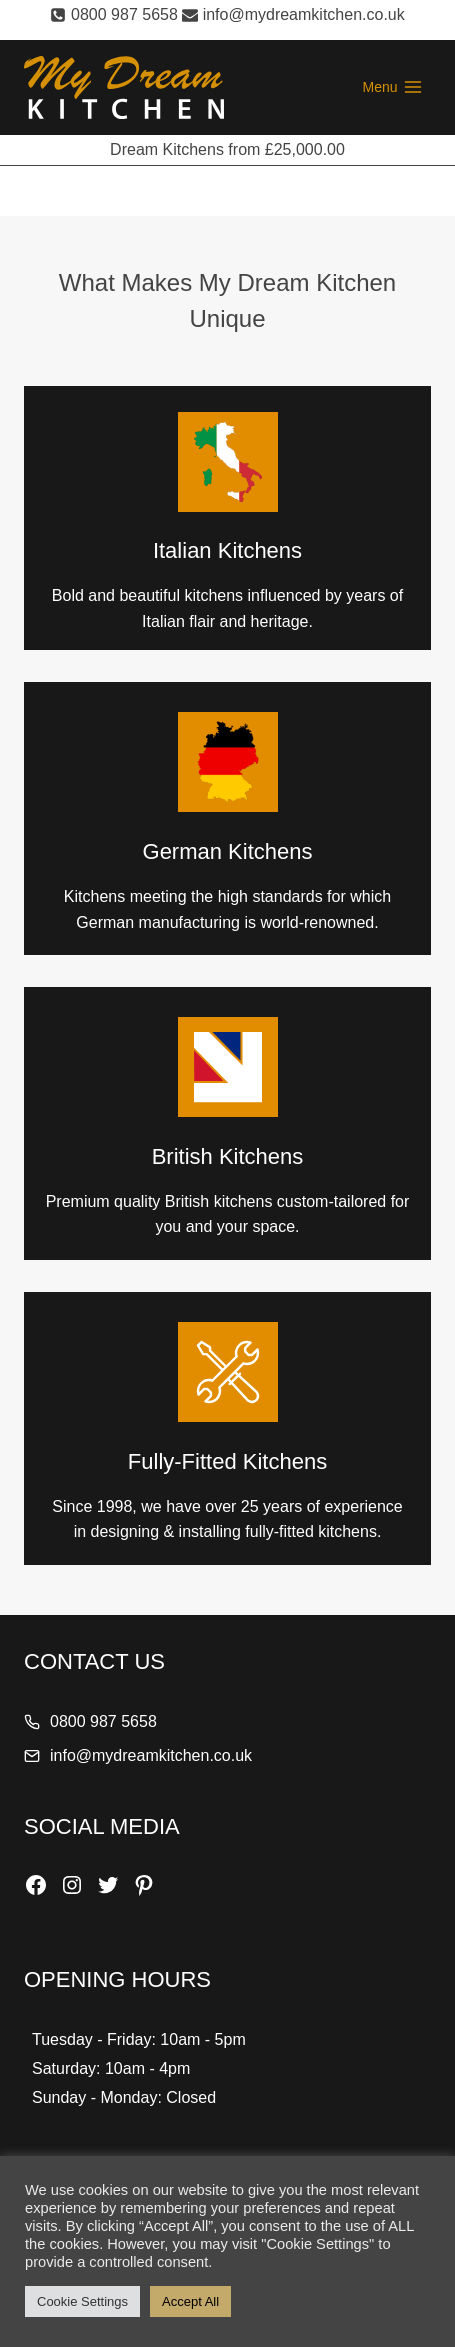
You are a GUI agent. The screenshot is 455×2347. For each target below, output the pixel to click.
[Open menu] (392, 88)
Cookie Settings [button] (82, 2301)
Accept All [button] (190, 2301)
